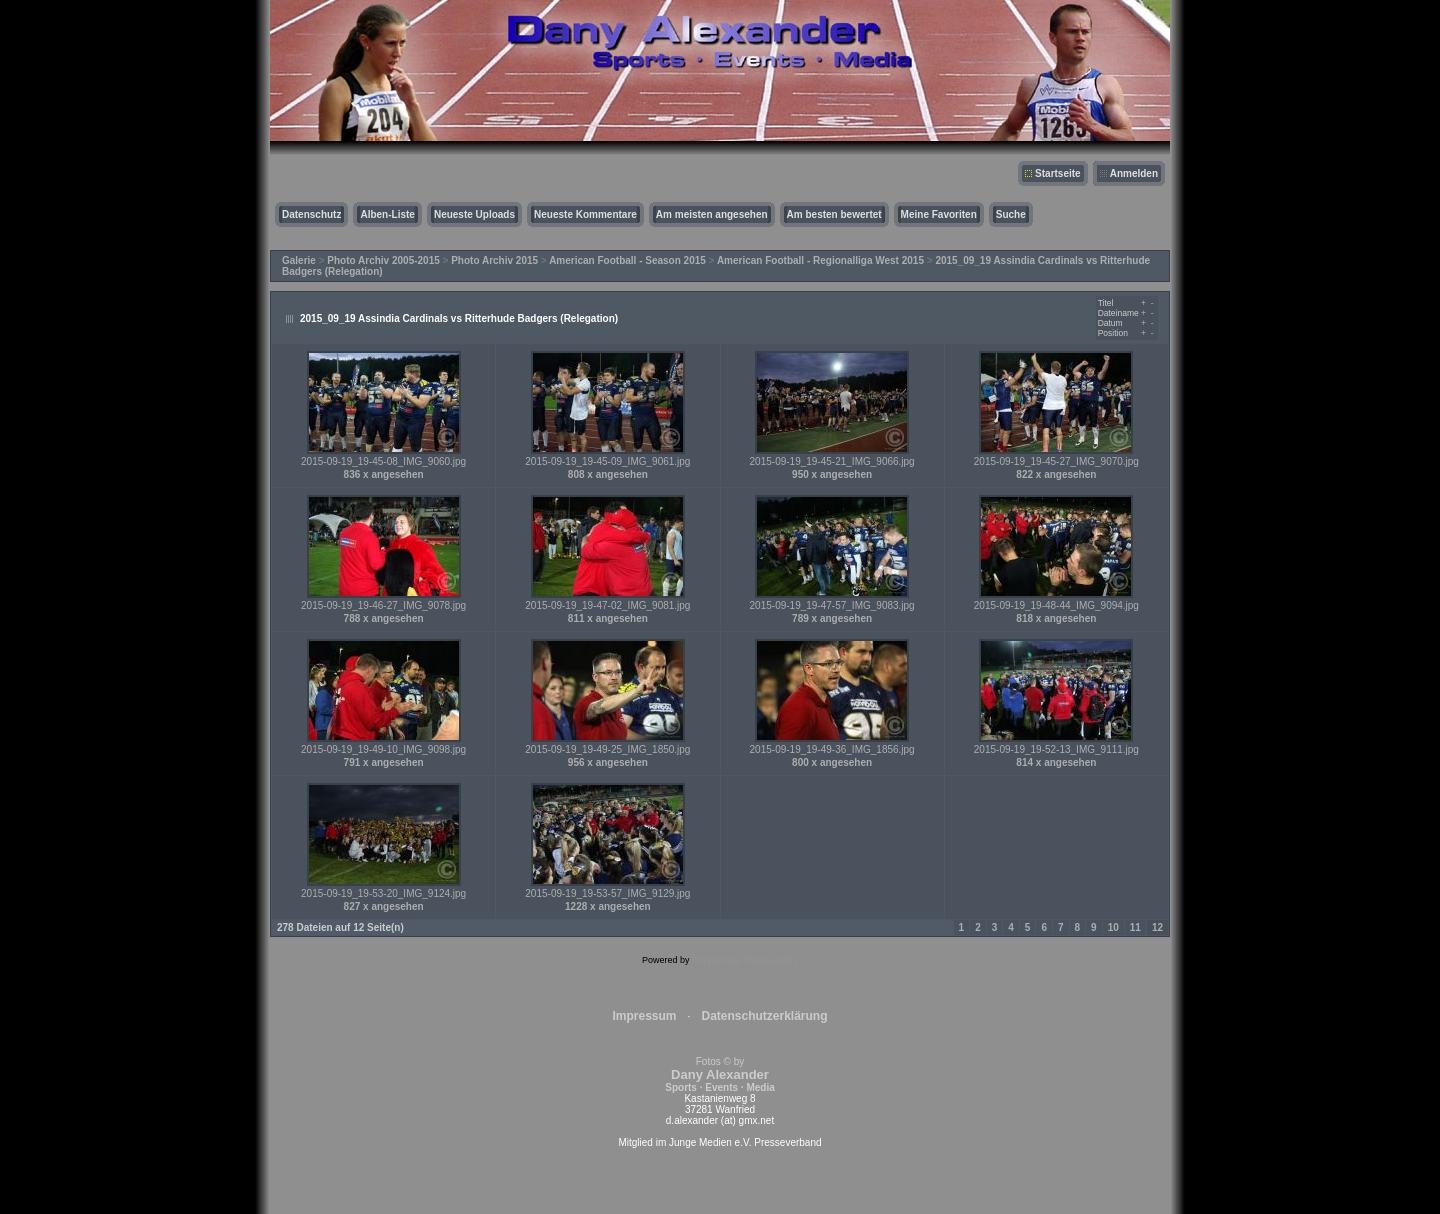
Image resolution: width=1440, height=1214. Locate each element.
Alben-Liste (387, 214)
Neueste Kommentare (585, 214)
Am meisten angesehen (712, 214)
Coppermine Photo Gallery (745, 960)
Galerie (299, 260)
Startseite (1058, 173)
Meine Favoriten (939, 214)
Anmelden (1134, 173)
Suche (1011, 214)
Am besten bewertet (834, 214)
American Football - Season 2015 (627, 260)
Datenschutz (311, 214)
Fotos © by (719, 1074)
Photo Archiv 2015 (494, 260)
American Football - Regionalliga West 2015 (820, 260)
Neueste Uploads (474, 214)
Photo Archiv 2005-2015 (383, 260)
